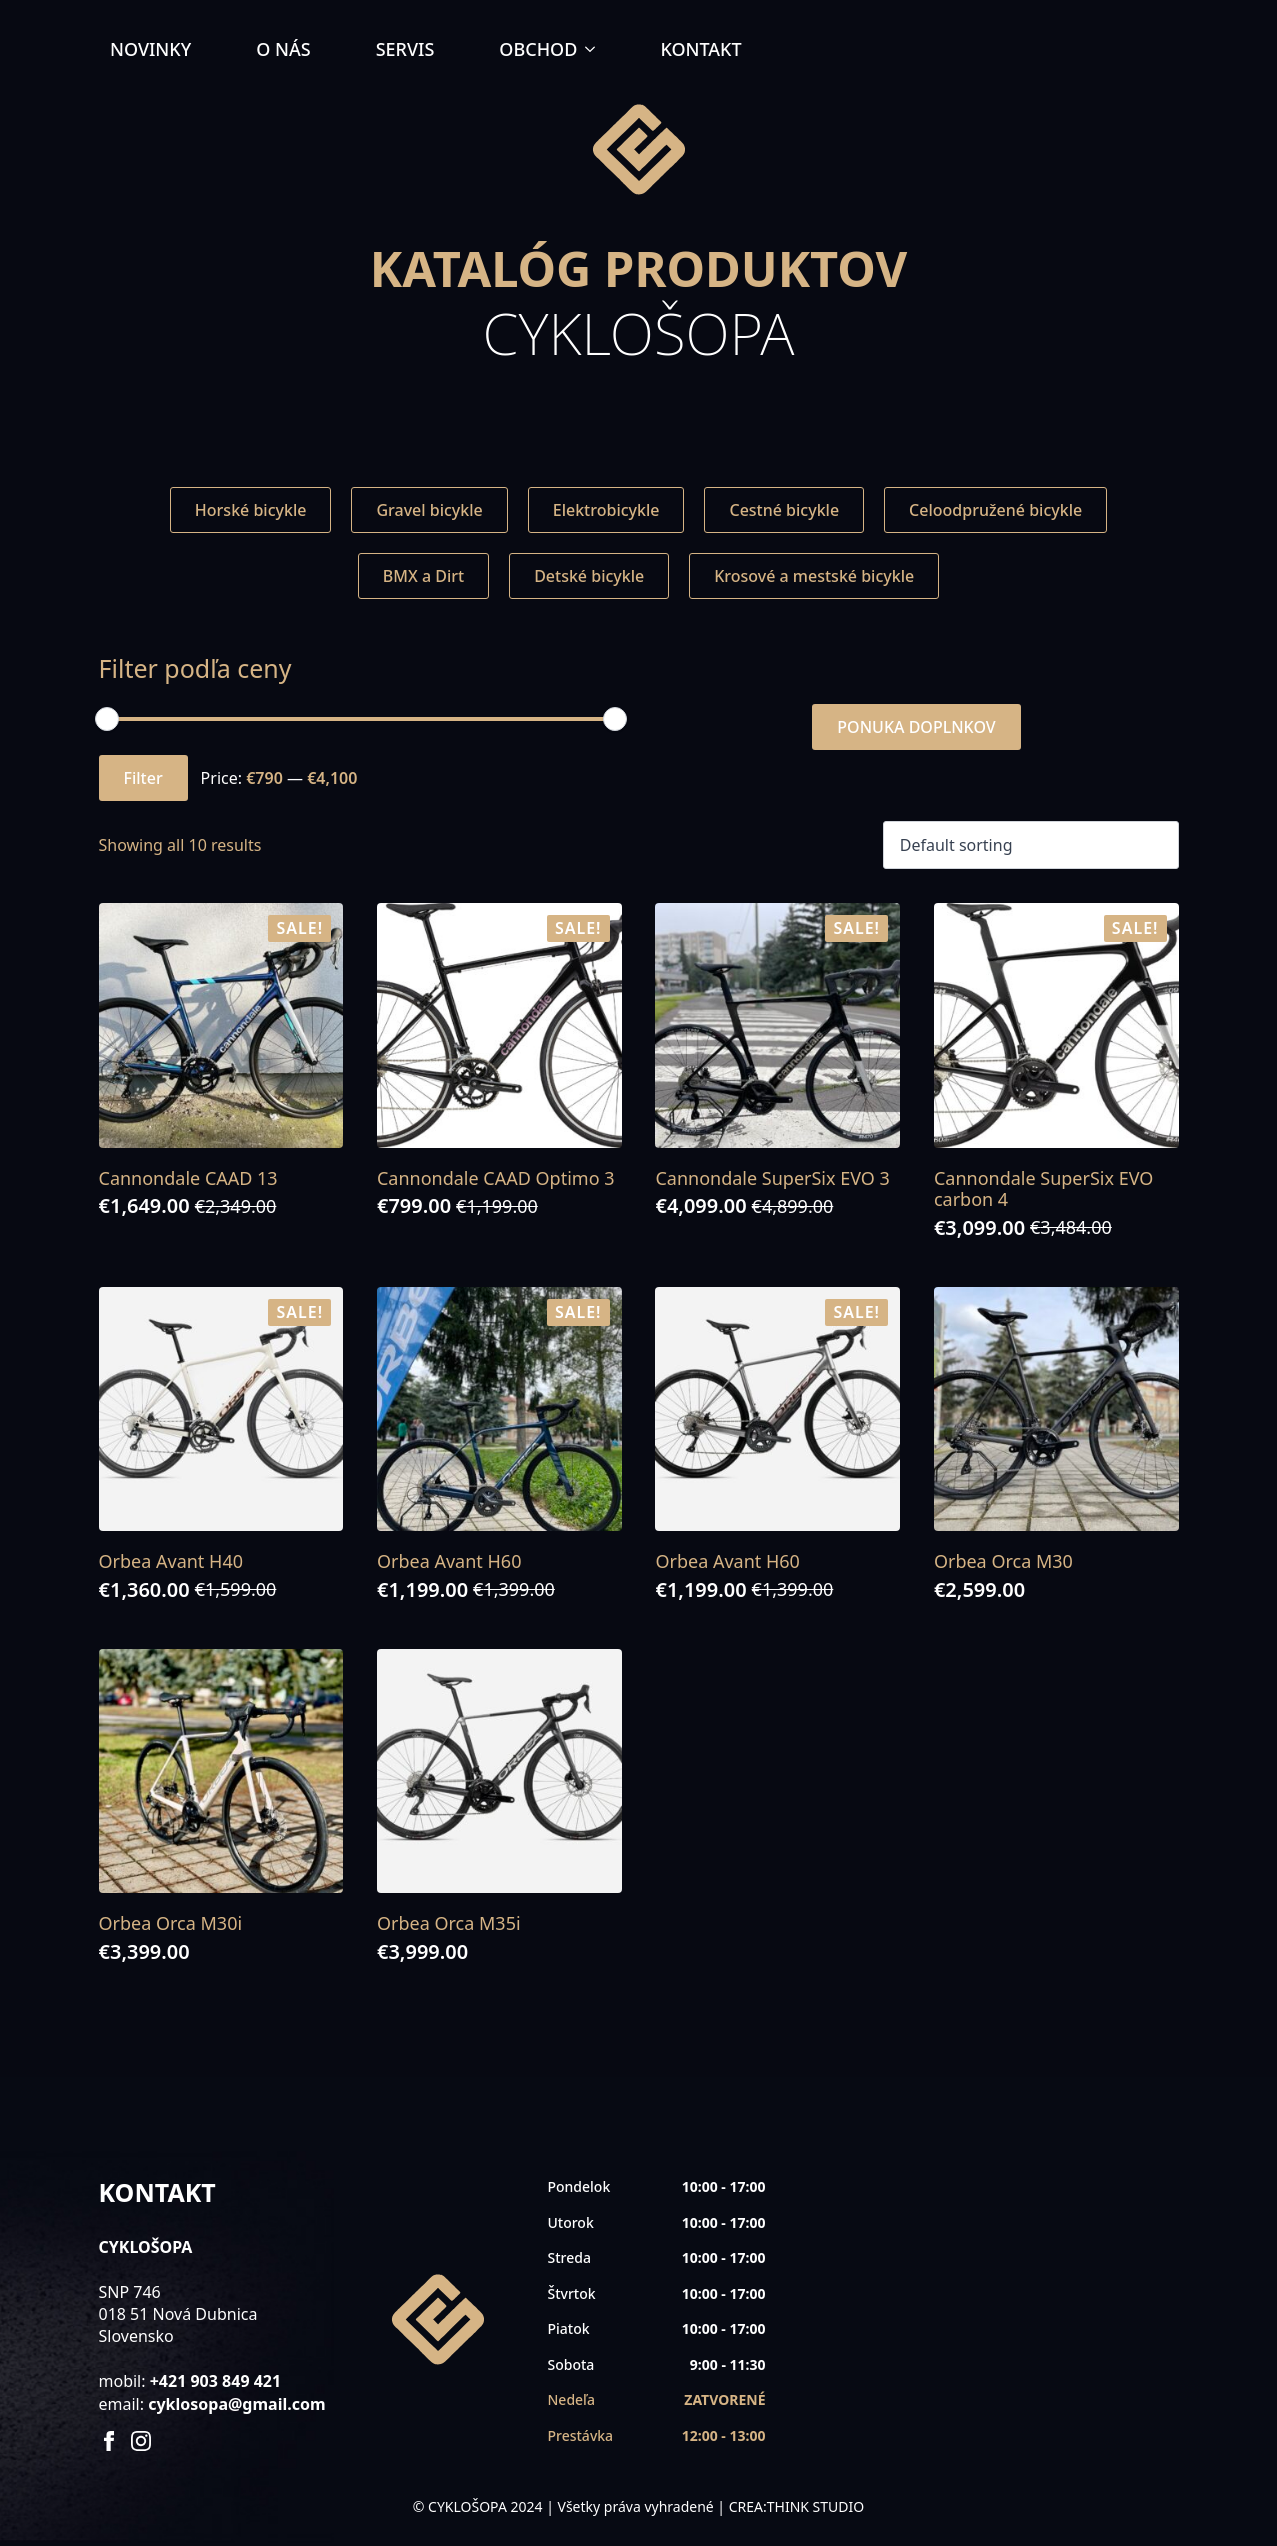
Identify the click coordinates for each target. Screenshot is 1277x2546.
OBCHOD (538, 49)
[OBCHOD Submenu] (596, 49)
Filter (143, 778)
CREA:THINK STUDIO (797, 2506)
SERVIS (405, 49)
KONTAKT (700, 49)
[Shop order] (1031, 845)
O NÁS (283, 49)
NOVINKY (150, 49)
